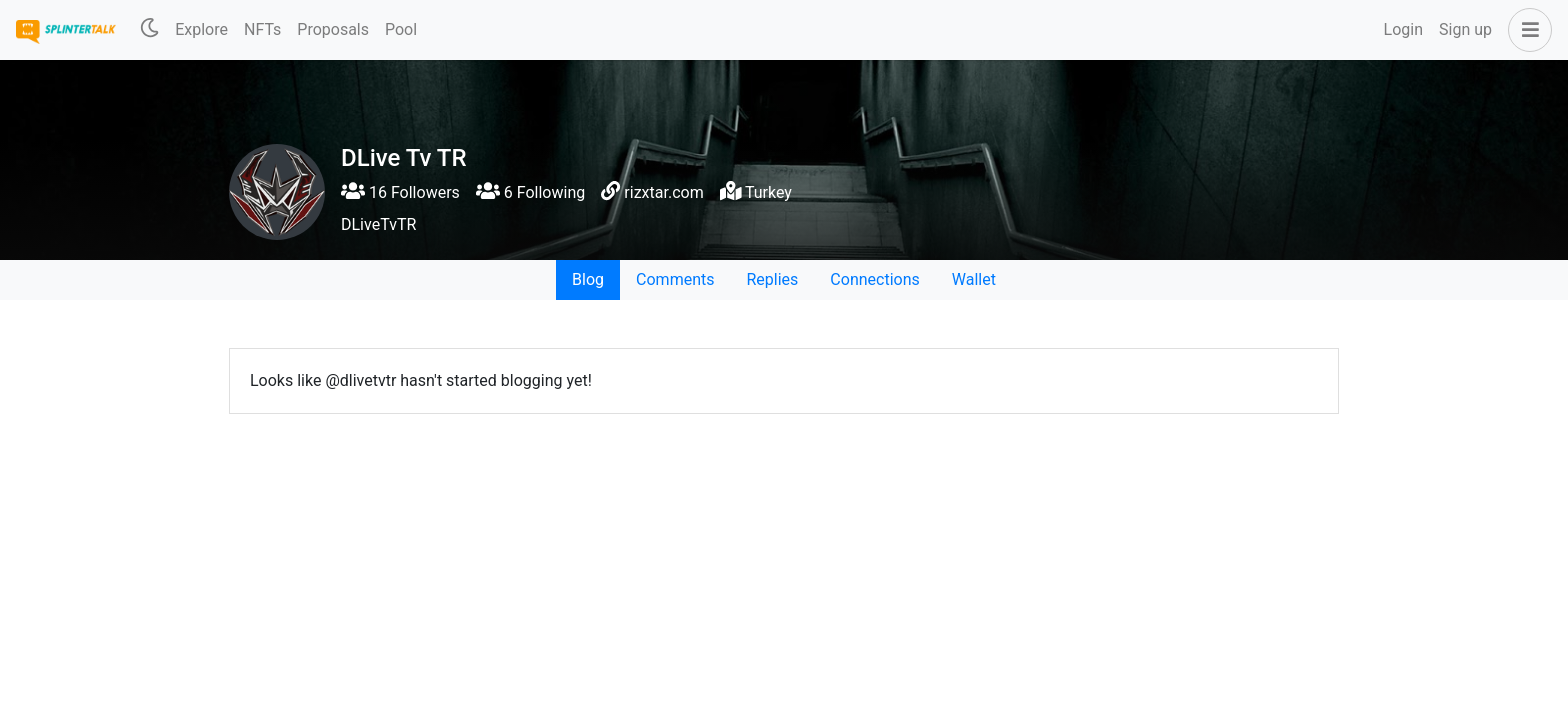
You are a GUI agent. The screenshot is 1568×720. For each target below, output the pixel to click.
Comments (675, 279)
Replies (772, 279)
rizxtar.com (663, 192)
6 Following (530, 192)
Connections (874, 279)
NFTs (262, 29)
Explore (201, 29)
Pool (401, 29)
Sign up (1465, 29)
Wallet (974, 279)
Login (1403, 29)
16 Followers (400, 192)
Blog (588, 279)
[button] (1526, 30)
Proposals (333, 29)
